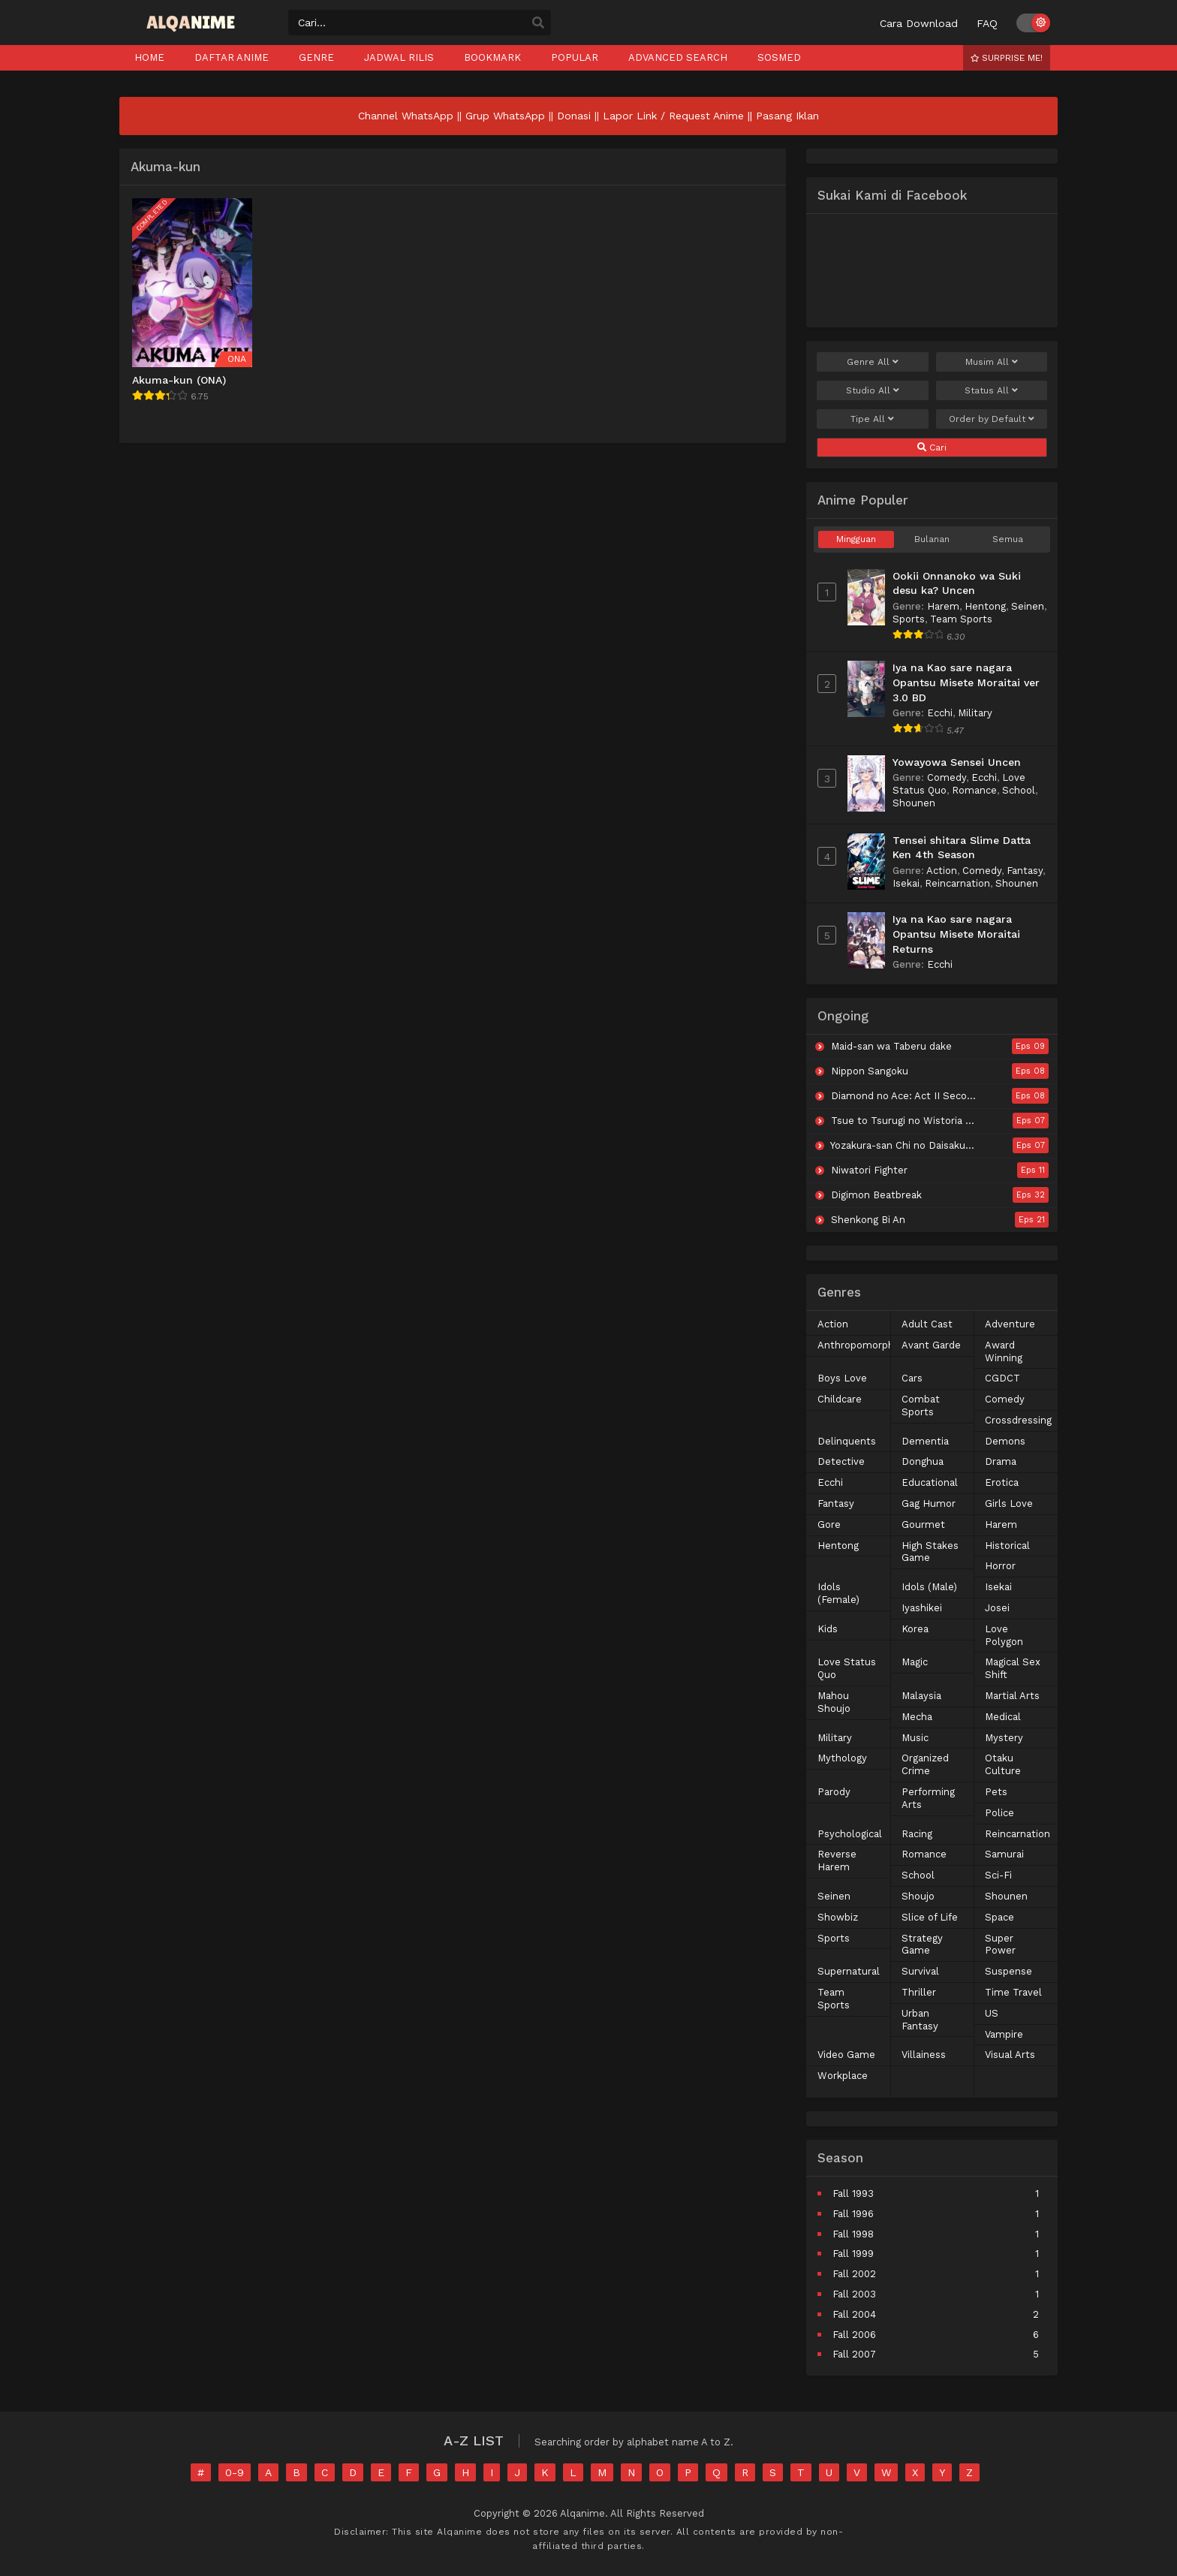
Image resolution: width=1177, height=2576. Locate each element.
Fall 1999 (853, 2253)
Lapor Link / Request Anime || (679, 116)
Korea (915, 1628)
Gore (829, 1524)
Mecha (917, 1716)
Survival (920, 1971)
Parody (833, 1791)
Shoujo (918, 1896)
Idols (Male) (929, 1586)
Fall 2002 (854, 2273)
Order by (991, 419)
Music (915, 1737)
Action (941, 870)
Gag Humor (929, 1503)
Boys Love (842, 1378)
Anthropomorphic (859, 1345)
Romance (974, 790)
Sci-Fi (998, 1875)
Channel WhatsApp (405, 116)
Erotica (1002, 1482)
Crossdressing (1018, 1420)
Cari (932, 447)
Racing (917, 1833)
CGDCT (1002, 1378)
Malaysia (921, 1695)
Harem (943, 606)
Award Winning (1003, 1351)
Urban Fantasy (920, 2020)
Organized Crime (925, 1764)
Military (975, 713)
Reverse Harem (836, 1860)
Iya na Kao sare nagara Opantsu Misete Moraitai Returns (956, 933)
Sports (909, 619)
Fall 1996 (853, 2213)
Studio (872, 390)
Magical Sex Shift (1012, 1668)
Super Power (1000, 1945)
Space (999, 1917)
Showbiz (837, 1917)
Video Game (846, 2054)
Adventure (1010, 1324)
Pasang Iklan (787, 116)
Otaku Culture (1003, 1764)
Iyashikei (922, 1607)
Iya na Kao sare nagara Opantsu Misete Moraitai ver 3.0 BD (966, 682)
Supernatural (848, 1971)
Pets (996, 1791)
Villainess (924, 2054)
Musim (991, 362)
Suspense (1008, 1971)
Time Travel (1013, 1992)
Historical (1007, 1545)
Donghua (923, 1461)
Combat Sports (921, 1405)
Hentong (985, 606)
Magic (915, 1662)
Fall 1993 (853, 2193)
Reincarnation (957, 883)
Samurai (1004, 1854)
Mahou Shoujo (833, 1702)
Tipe (872, 419)
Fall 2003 (854, 2294)
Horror (1000, 1565)
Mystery (1004, 1737)
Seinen (1027, 606)
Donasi (574, 116)
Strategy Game (922, 1945)
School (1018, 790)
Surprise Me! (1007, 58)
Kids (827, 1628)
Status (991, 390)
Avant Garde (931, 1345)
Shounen (914, 803)
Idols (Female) (838, 1593)
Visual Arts (1010, 2054)
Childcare (839, 1399)
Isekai (906, 883)
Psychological (849, 1833)
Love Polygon (1004, 1635)
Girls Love (1009, 1503)
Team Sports (961, 619)
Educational (930, 1482)
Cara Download (919, 23)
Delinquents (846, 1441)
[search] (538, 23)
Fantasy (1025, 870)
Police (999, 1812)
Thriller (919, 1992)
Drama (1000, 1461)
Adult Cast (927, 1324)
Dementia (925, 1441)
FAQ (987, 23)
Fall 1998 (853, 2234)
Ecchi (940, 713)
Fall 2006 (854, 2334)
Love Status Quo (846, 1668)
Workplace (842, 2075)
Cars (912, 1378)
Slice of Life (930, 1917)
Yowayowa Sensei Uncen (957, 762)
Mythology (842, 1758)
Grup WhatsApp (505, 116)
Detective (841, 1461)
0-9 (234, 2472)
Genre (873, 362)
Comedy (946, 777)
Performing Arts (928, 1798)
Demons (1005, 1441)
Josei (997, 1607)
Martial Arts (1012, 1695)
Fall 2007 (854, 2354)
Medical (1003, 1716)
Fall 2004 (854, 2314)
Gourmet (923, 1524)
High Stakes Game (930, 1552)
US (991, 2013)
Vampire (1004, 2034)
